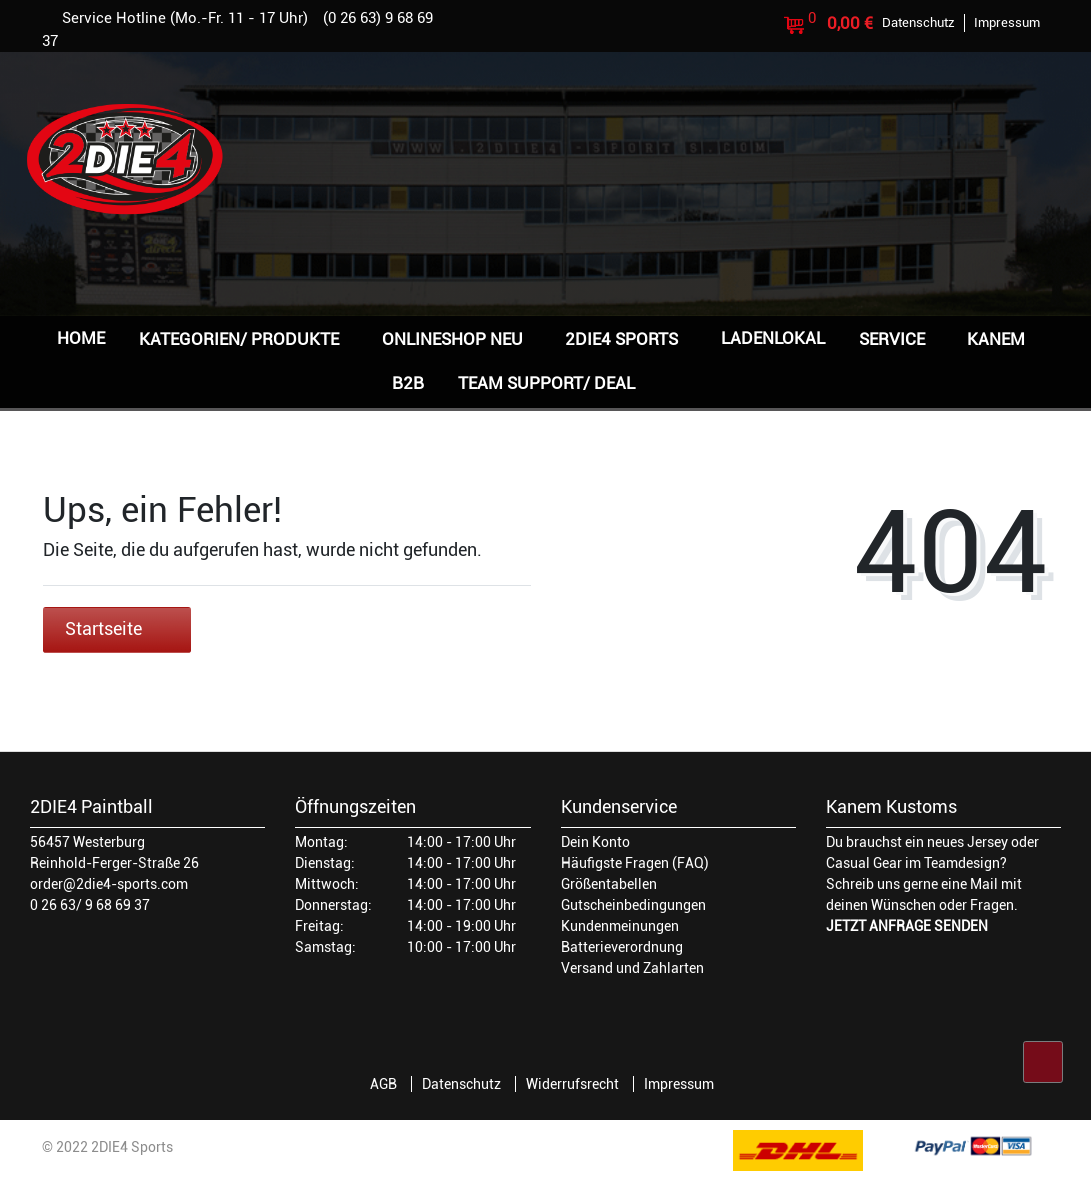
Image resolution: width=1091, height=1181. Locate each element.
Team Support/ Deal (546, 383)
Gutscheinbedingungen (633, 905)
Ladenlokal (773, 338)
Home (81, 338)
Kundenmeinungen (620, 926)
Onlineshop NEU (452, 339)
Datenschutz (461, 1084)
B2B (408, 383)
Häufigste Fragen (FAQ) (635, 863)
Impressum (679, 1084)
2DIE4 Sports (621, 339)
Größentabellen (609, 884)
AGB (383, 1084)
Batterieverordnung (622, 947)
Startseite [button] (117, 629)
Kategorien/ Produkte (239, 339)
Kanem (996, 339)
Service (892, 339)
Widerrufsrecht (572, 1084)
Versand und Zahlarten (632, 968)
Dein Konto (595, 842)
